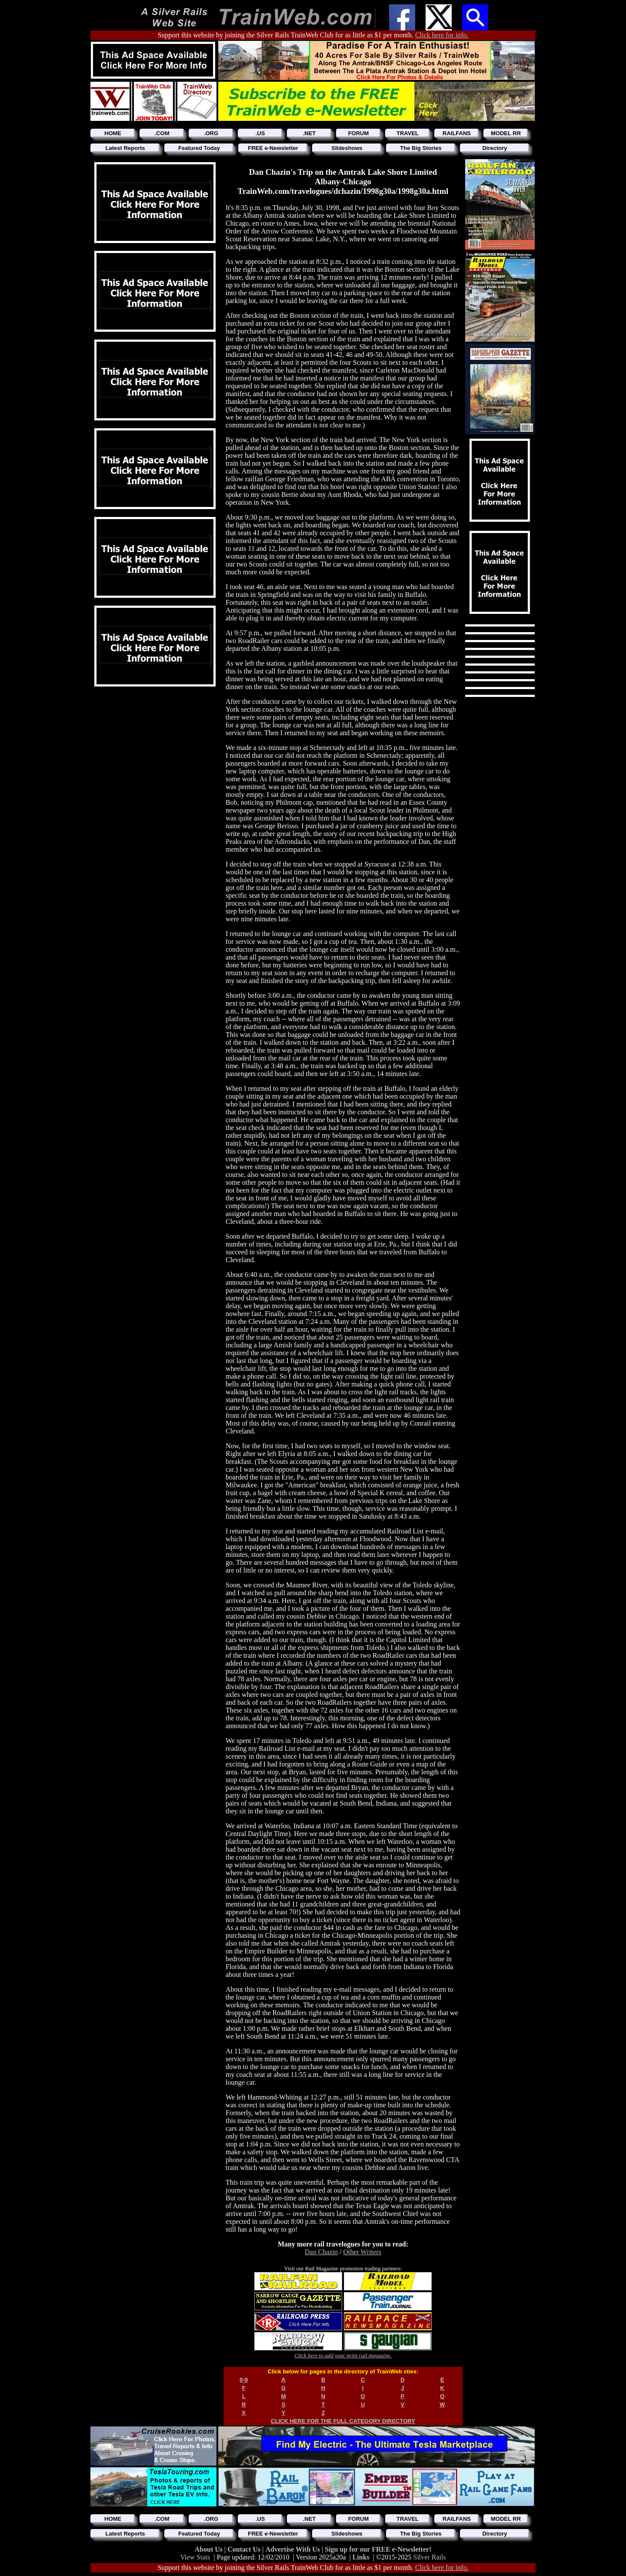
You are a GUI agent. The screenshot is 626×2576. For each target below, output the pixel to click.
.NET (309, 133)
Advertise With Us (293, 2549)
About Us (209, 2549)
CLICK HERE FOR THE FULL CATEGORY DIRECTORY (343, 2421)
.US (260, 133)
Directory (494, 148)
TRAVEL (407, 133)
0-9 (244, 2379)
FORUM (358, 133)
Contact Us (244, 2549)
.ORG (211, 133)
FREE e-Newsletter (273, 148)
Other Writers (362, 2252)
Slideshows (347, 148)
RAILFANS (457, 133)
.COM (162, 133)
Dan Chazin (321, 2252)
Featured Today (199, 148)
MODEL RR (506, 133)
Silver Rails (429, 2557)
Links (361, 2557)
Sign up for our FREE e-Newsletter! (378, 2549)
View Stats (195, 2557)
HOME (112, 133)
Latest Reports (125, 148)
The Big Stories (420, 148)
